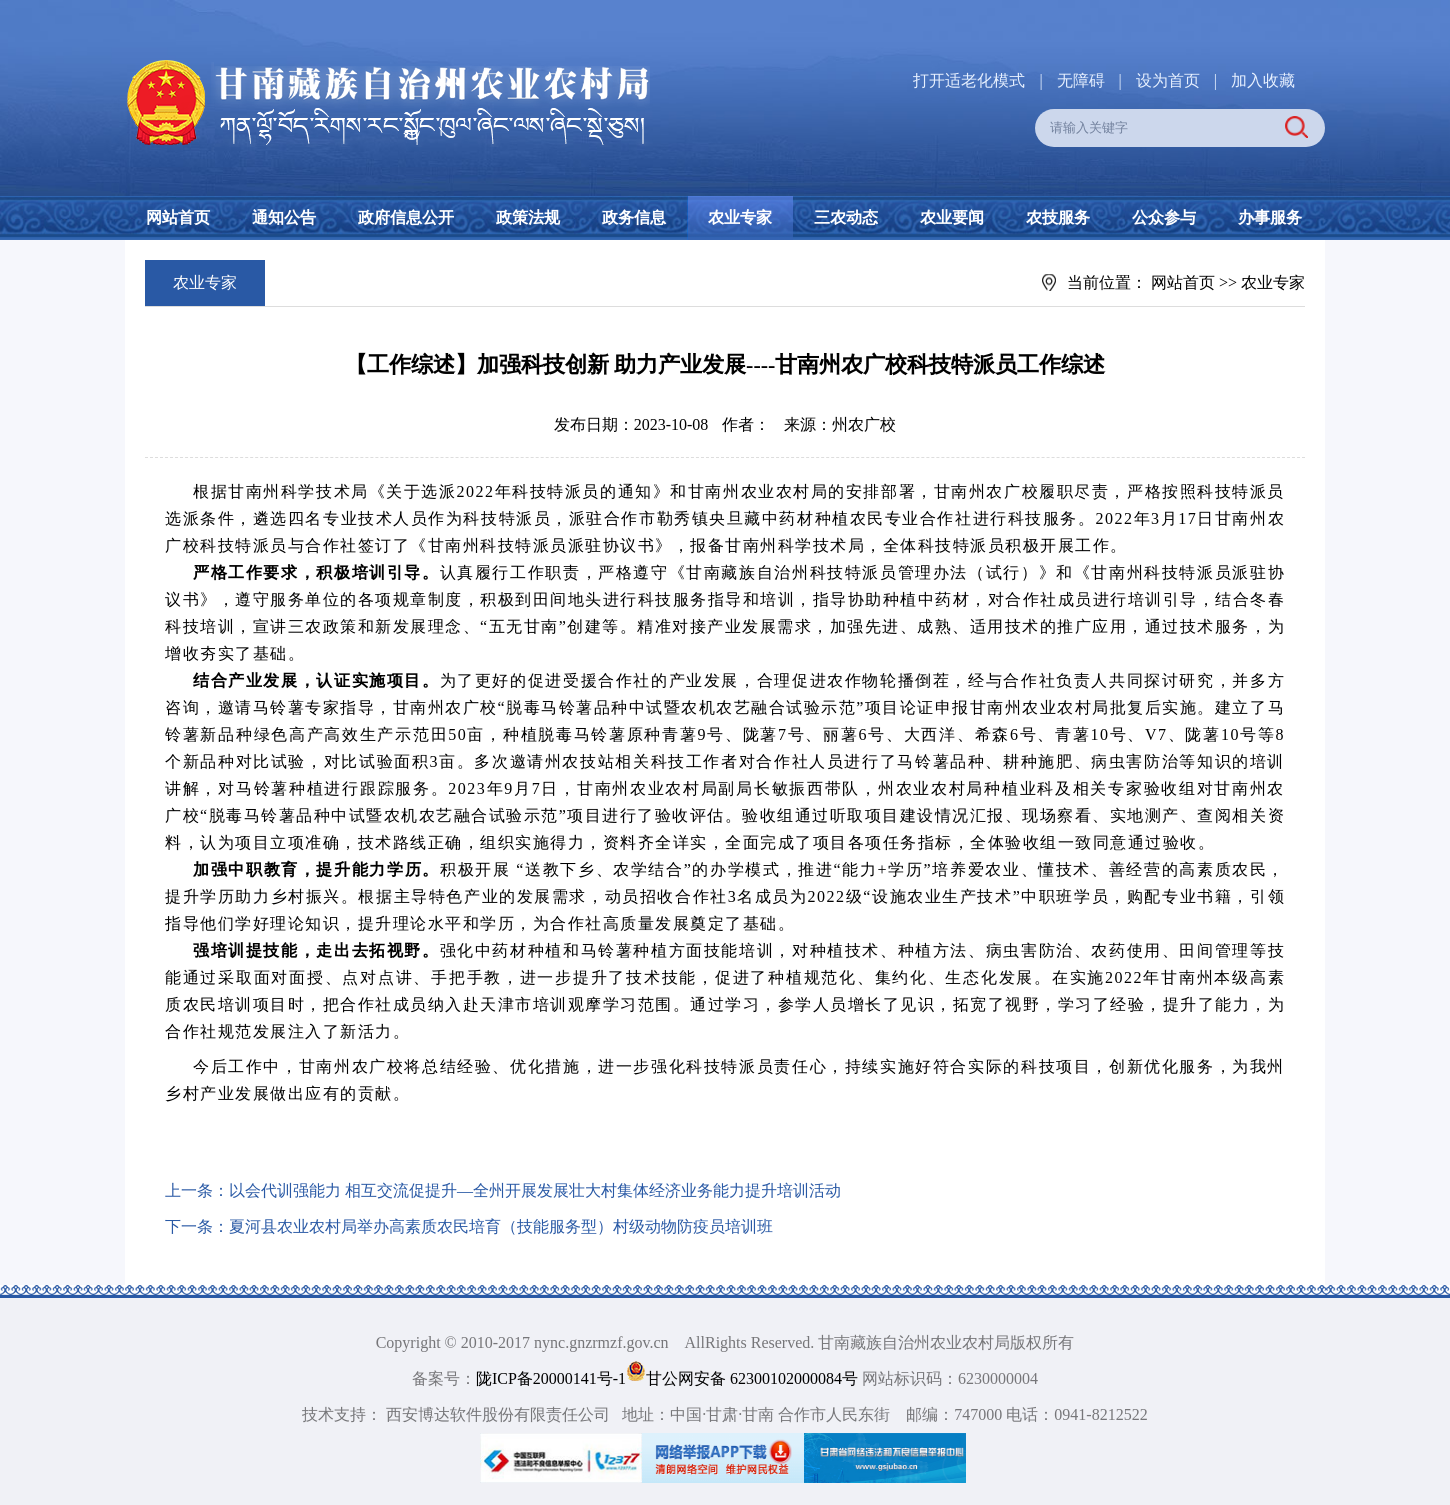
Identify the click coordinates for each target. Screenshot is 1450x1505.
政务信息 (634, 217)
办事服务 (1270, 217)
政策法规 (528, 217)
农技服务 (1058, 217)
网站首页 (178, 217)
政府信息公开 (406, 217)
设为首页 (1168, 80)
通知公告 (284, 217)
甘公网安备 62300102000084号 (744, 1378)
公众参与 (1164, 217)
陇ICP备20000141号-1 (551, 1378)
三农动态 (846, 217)
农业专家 (740, 217)
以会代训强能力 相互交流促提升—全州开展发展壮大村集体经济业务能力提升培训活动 (535, 1190)
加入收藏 (1263, 80)
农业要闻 (952, 217)
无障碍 (1081, 80)
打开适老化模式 (969, 80)
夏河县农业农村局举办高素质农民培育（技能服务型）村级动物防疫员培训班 (501, 1226)
